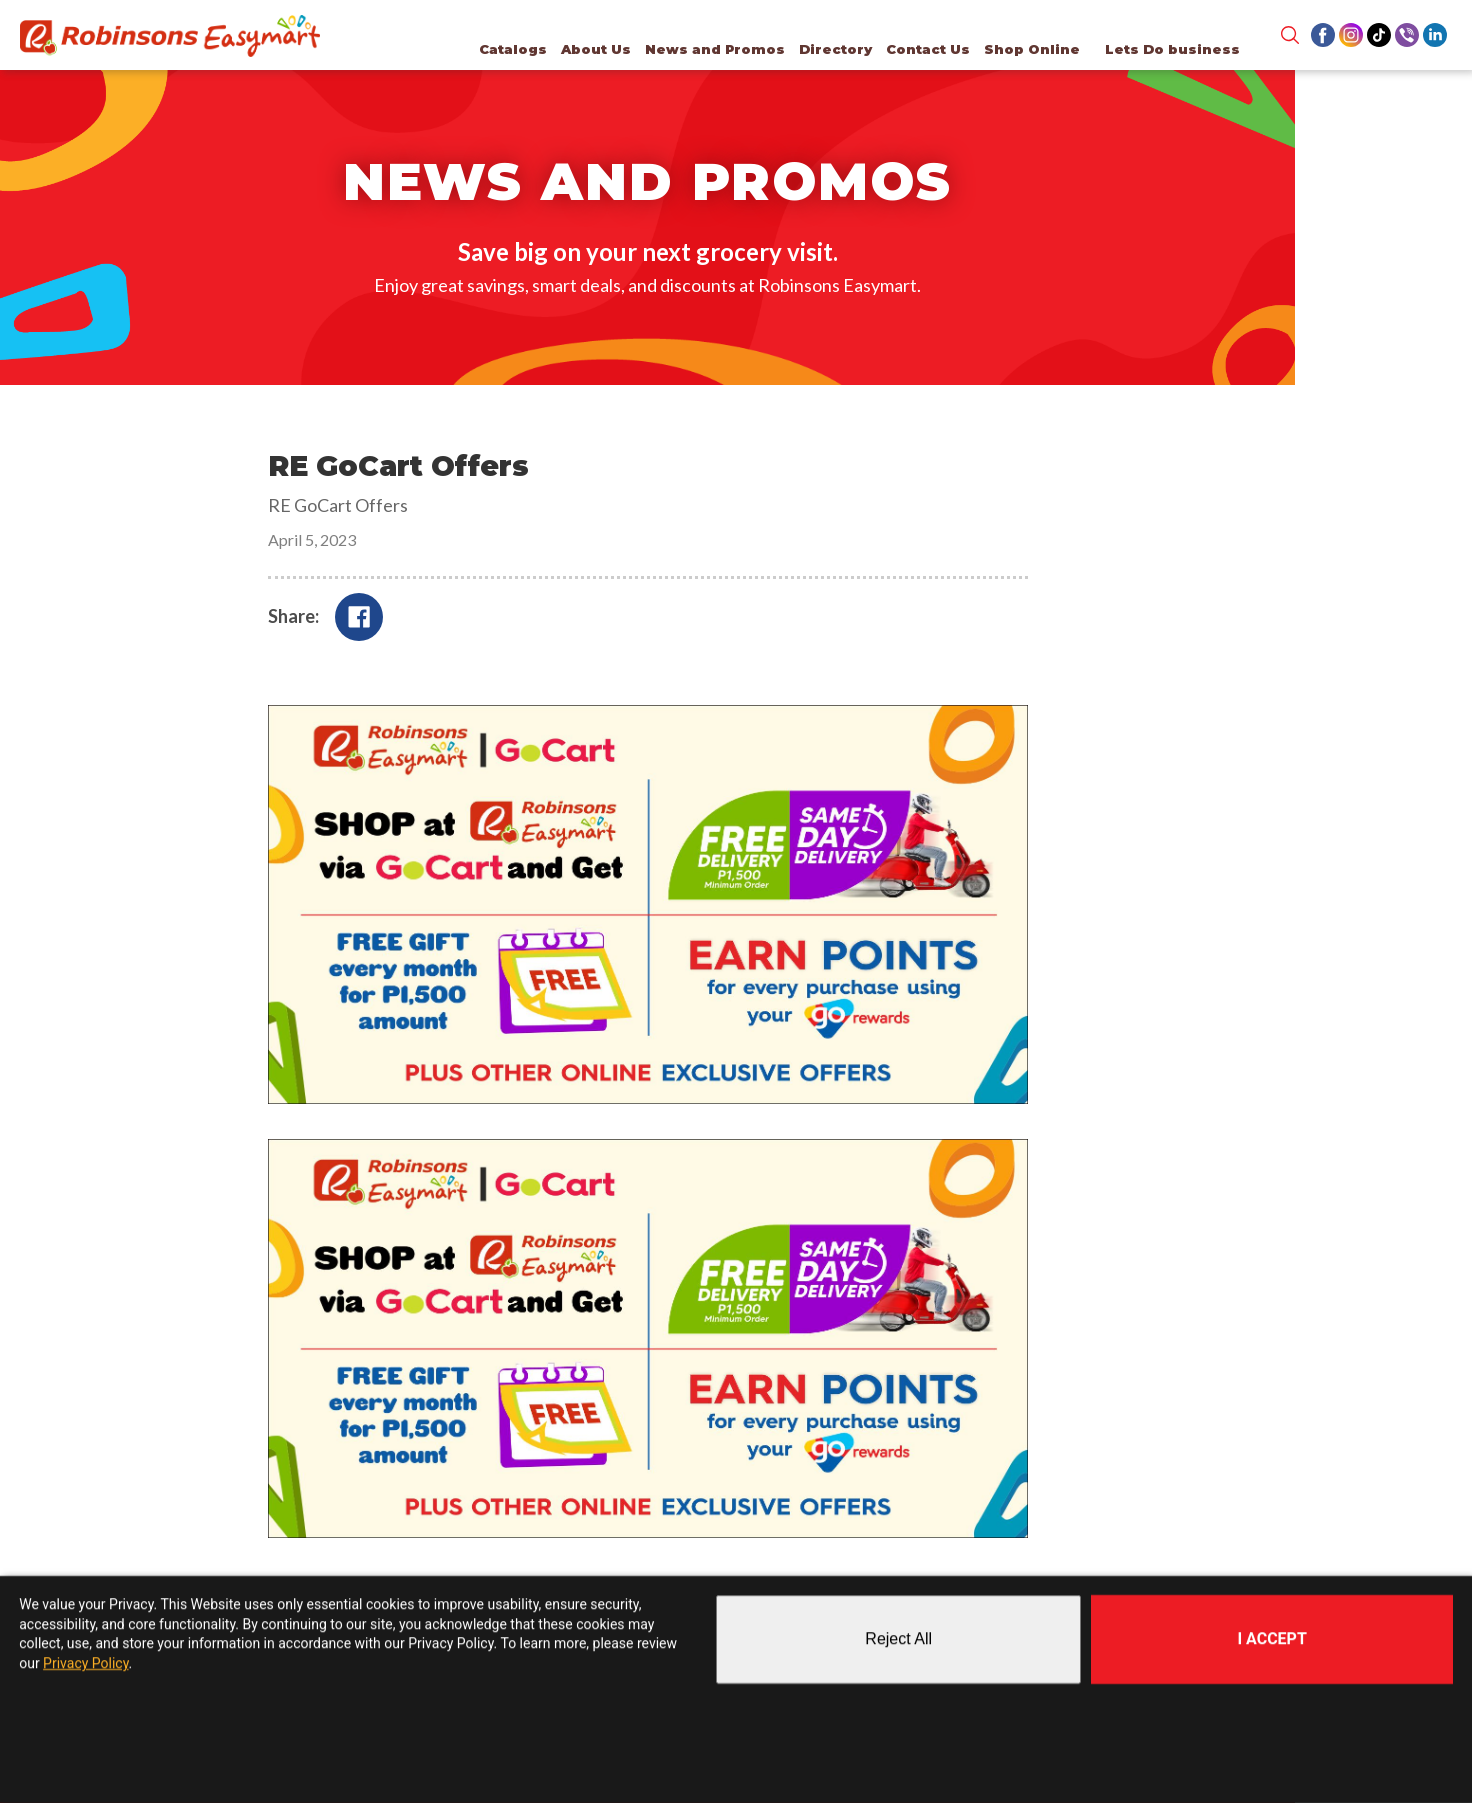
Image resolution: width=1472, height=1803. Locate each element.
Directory (831, 49)
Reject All (898, 1639)
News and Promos (711, 49)
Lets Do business (1168, 49)
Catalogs (509, 49)
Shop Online (1028, 49)
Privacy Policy (85, 1663)
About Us (592, 49)
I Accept (1271, 1638)
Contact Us (924, 49)
